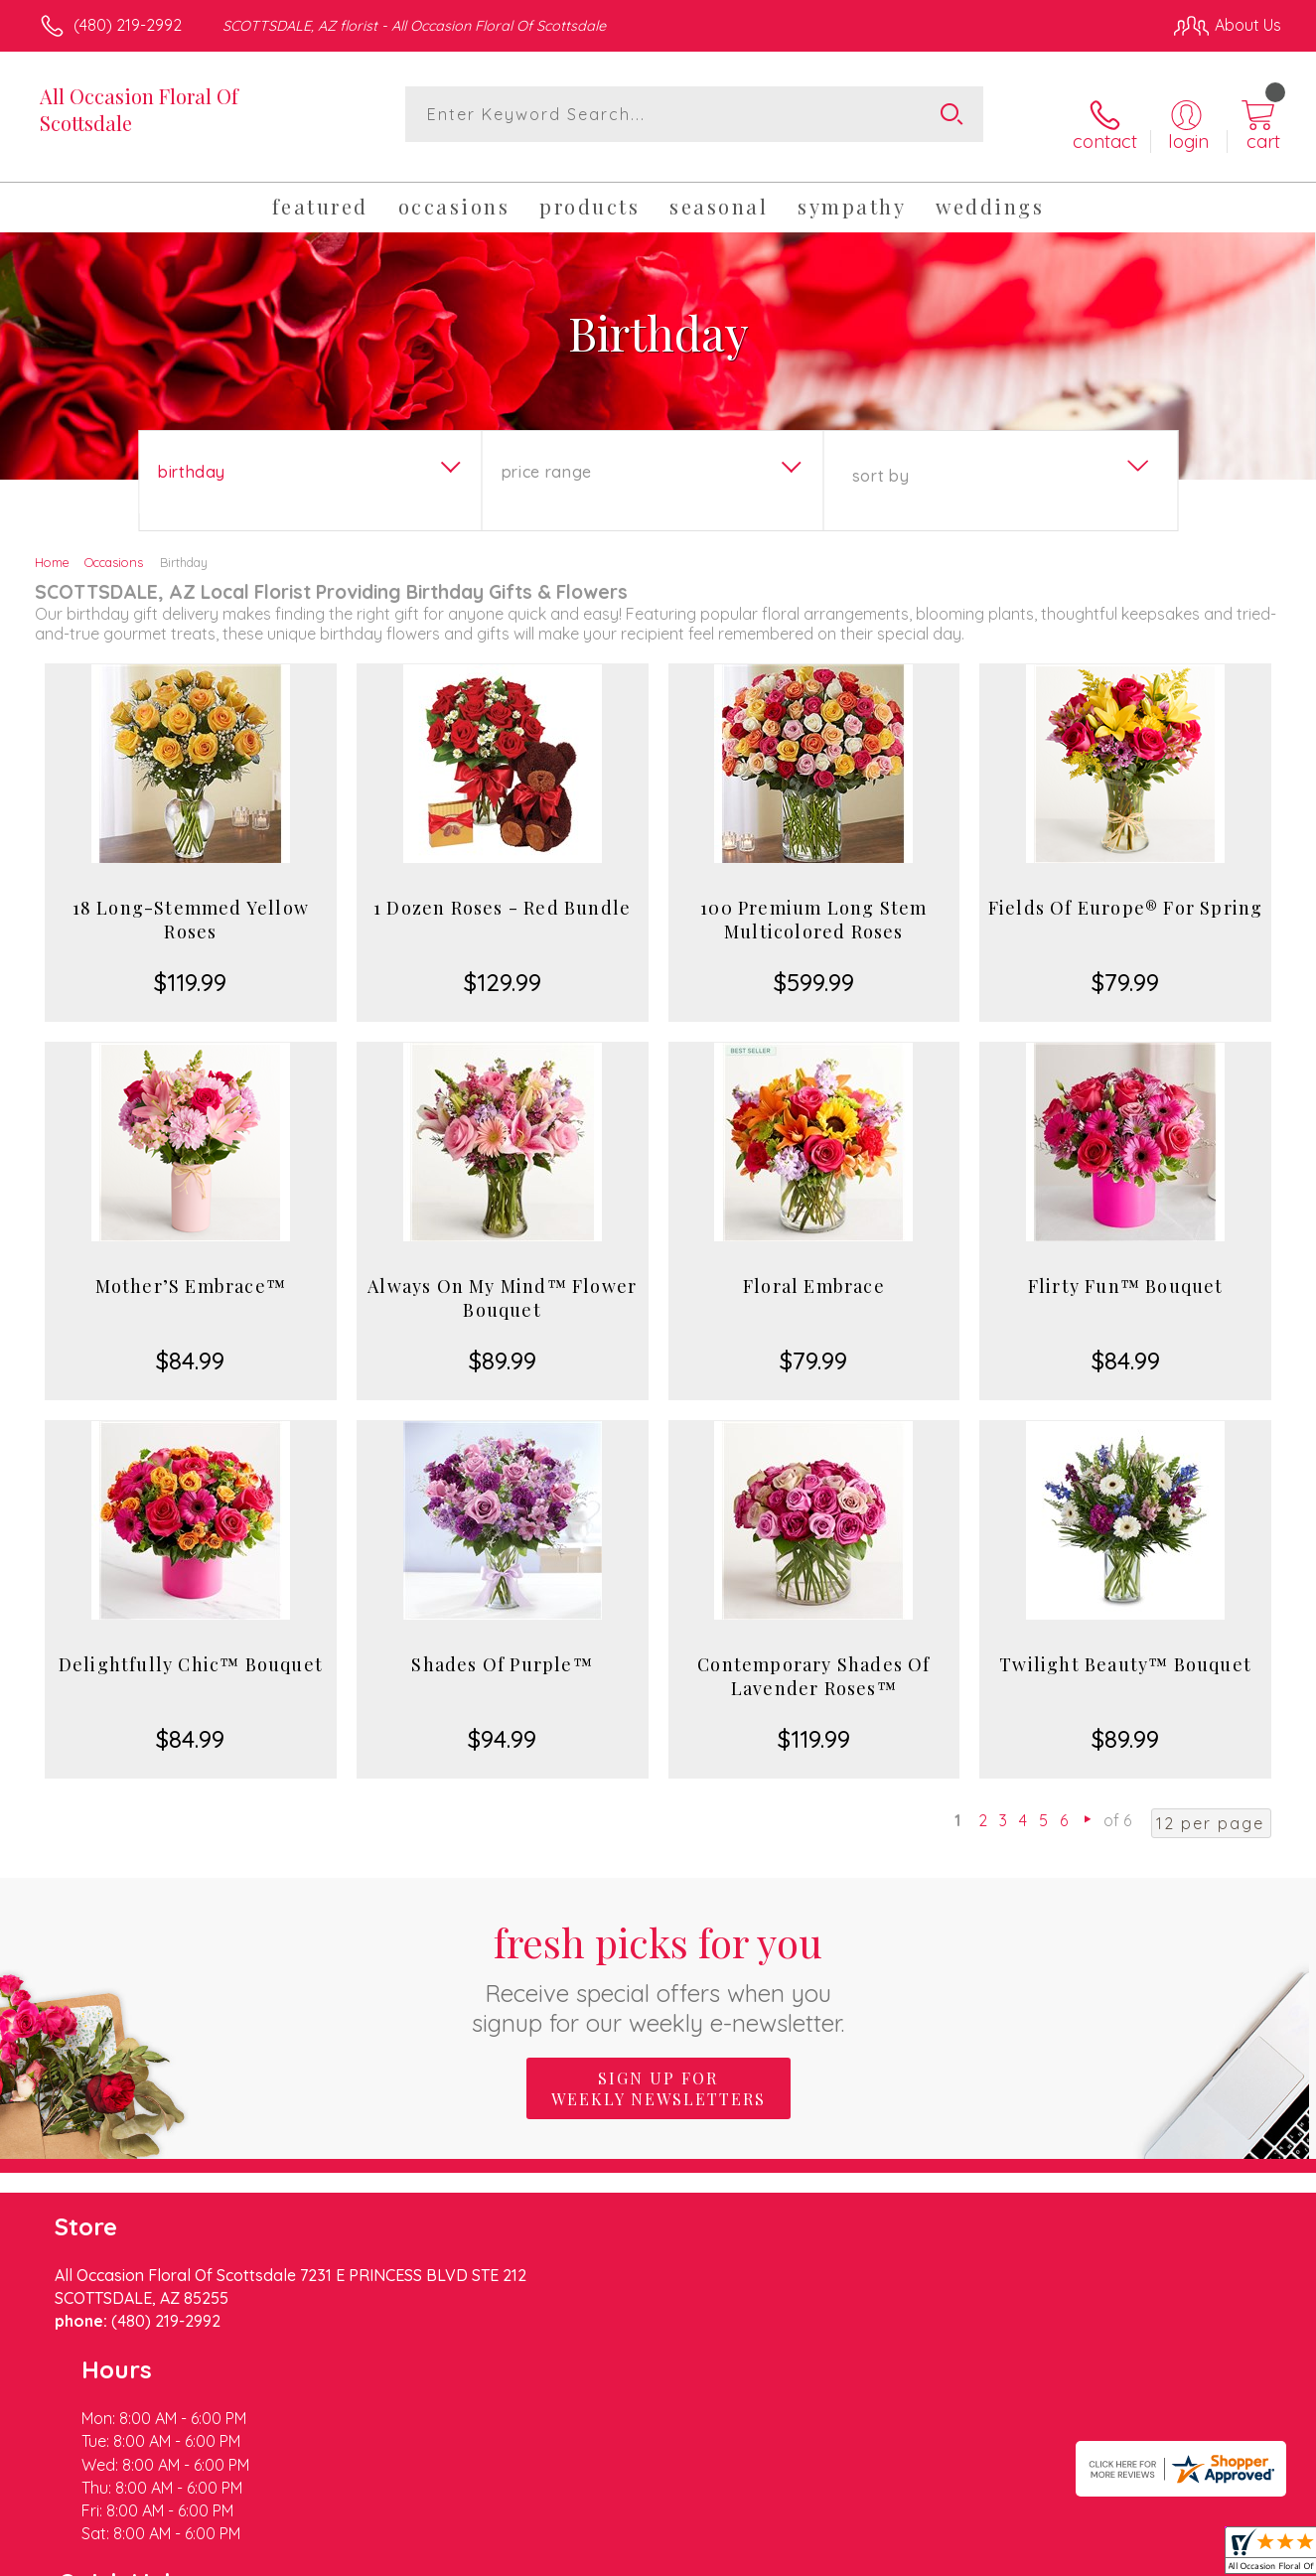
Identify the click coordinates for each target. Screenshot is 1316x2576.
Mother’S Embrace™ (190, 1270)
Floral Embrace (814, 1270)
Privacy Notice (963, 2556)
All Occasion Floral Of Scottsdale (139, 109)
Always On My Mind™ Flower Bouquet (502, 1282)
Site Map (1228, 2556)
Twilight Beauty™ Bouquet (1125, 1648)
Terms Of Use (846, 2556)
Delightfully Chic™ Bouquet (191, 1648)
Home (52, 546)
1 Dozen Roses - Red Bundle (502, 892)
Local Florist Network (1105, 2556)
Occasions (113, 546)
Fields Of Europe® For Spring (1125, 892)
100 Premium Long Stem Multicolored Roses (813, 904)
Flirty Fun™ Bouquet (1126, 1270)
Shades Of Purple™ (501, 1648)
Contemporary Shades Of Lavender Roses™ (813, 1660)
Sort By (880, 460)
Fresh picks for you (658, 1961)
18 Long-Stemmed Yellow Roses (191, 904)
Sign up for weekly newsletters (658, 2072)
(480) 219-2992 (127, 25)
